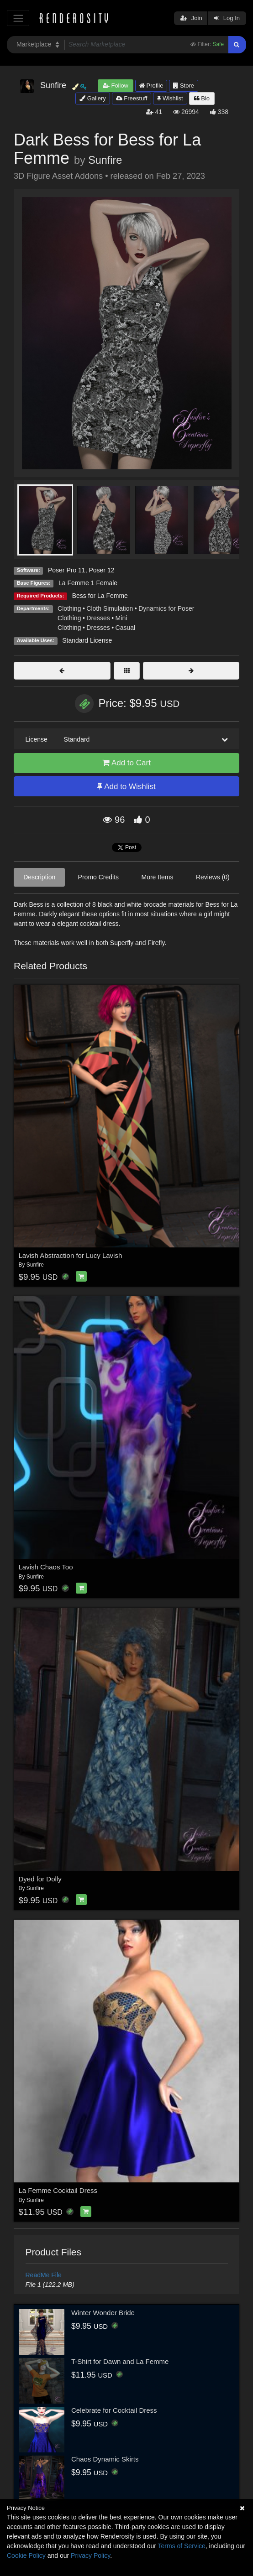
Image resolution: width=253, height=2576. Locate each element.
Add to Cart (126, 762)
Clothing (69, 608)
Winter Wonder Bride (103, 2312)
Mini (121, 618)
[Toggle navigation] (18, 18)
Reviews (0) (213, 877)
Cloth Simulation (109, 608)
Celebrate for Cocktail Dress (114, 2410)
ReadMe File (44, 2275)
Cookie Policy (26, 2555)
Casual (126, 627)
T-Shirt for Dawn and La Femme (120, 2361)
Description (39, 877)
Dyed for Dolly (40, 1879)
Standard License (87, 640)
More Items (157, 877)
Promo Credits (98, 877)
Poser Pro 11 (66, 570)
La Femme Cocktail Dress (58, 2190)
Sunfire (105, 160)
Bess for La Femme (100, 595)
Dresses (98, 618)
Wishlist (170, 98)
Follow (115, 85)
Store (183, 85)
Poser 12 (101, 570)
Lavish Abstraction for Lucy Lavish (70, 1255)
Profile (151, 85)
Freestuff (132, 98)
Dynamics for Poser (166, 608)
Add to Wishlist (126, 786)
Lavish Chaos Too (46, 1567)
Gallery (92, 98)
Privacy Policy (90, 2555)
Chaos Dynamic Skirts (105, 2459)
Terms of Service (182, 2546)
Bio (202, 98)
